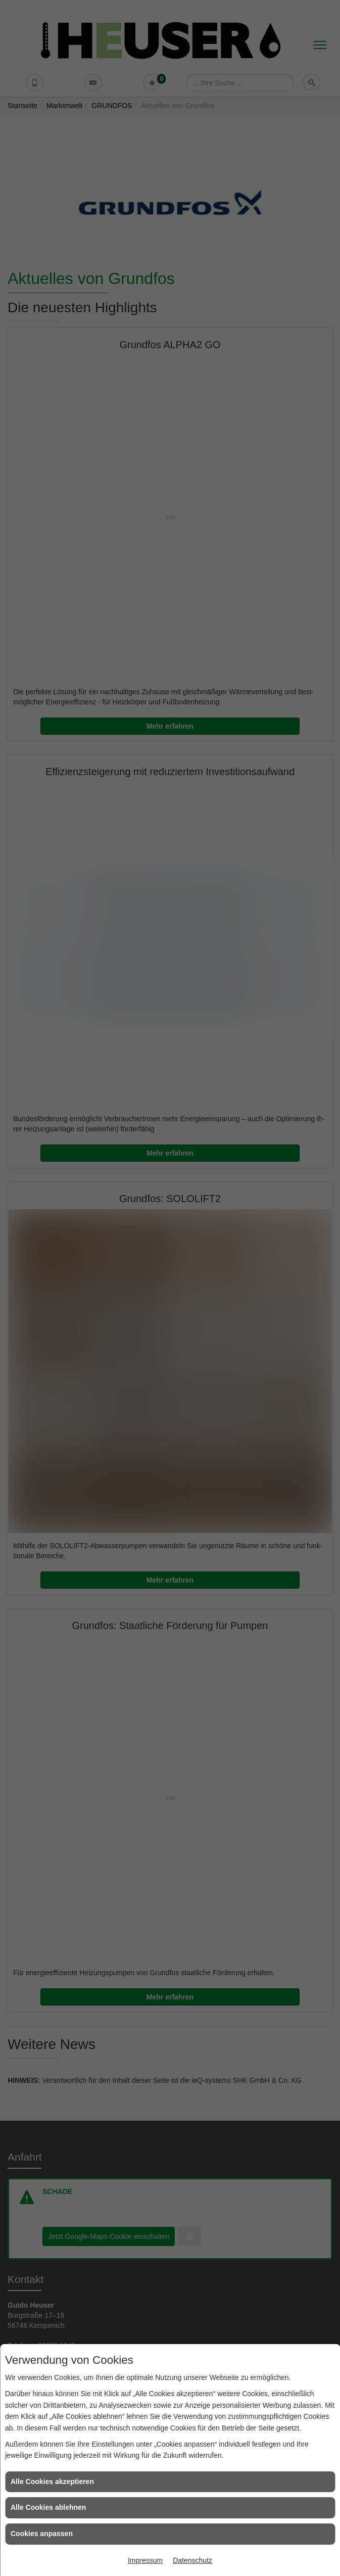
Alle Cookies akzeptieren (52, 2481)
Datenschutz (192, 2560)
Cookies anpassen (42, 2534)
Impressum (145, 2560)
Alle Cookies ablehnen (48, 2507)
